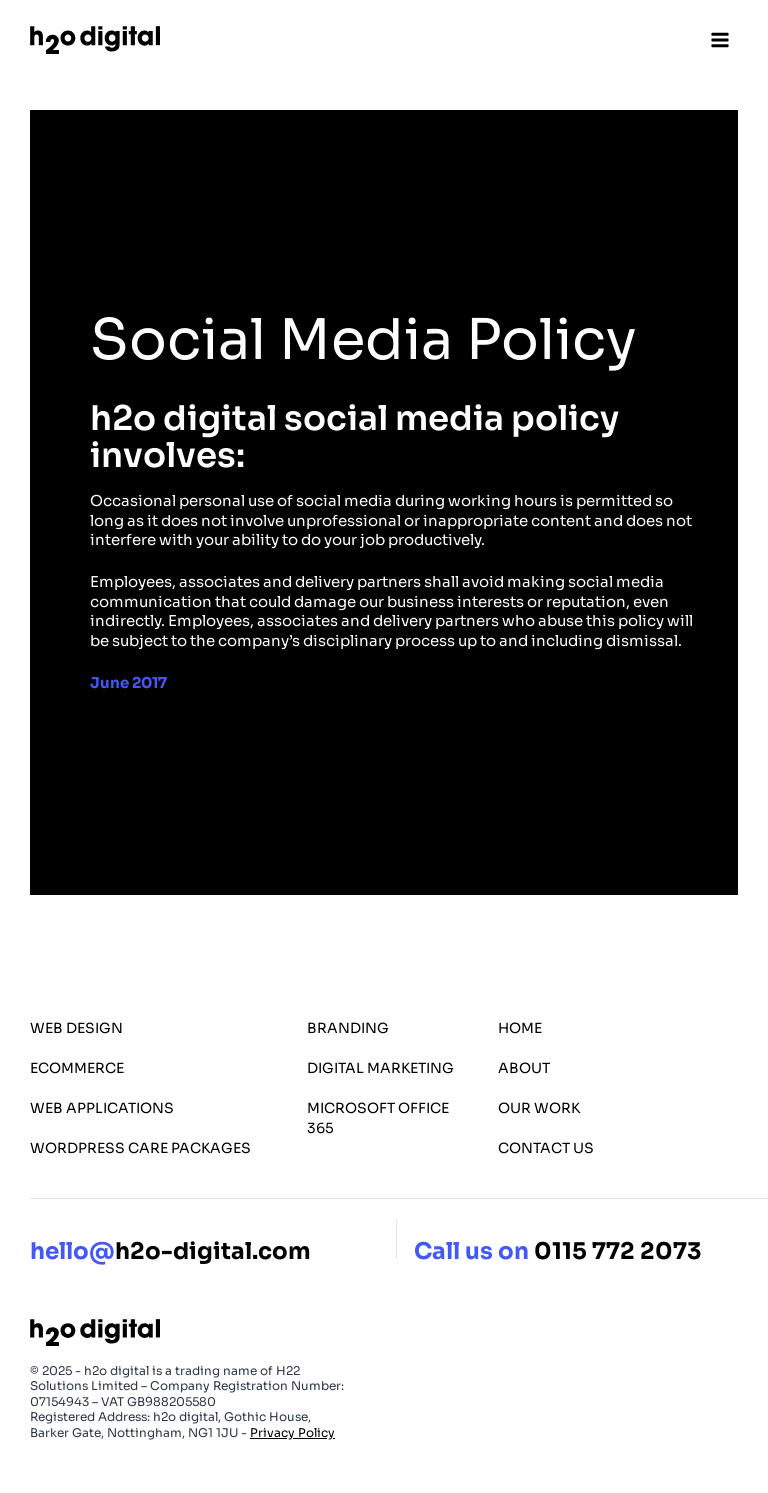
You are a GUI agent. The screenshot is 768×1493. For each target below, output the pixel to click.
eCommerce (77, 1068)
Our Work (539, 1108)
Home (520, 1028)
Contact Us (546, 1148)
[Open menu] (719, 39)
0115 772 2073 (618, 1251)
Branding (348, 1028)
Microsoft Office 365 (378, 1118)
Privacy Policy (292, 1432)
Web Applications (102, 1108)
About (524, 1068)
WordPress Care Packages (140, 1148)
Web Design (76, 1028)
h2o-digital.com (170, 1251)
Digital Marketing (380, 1068)
